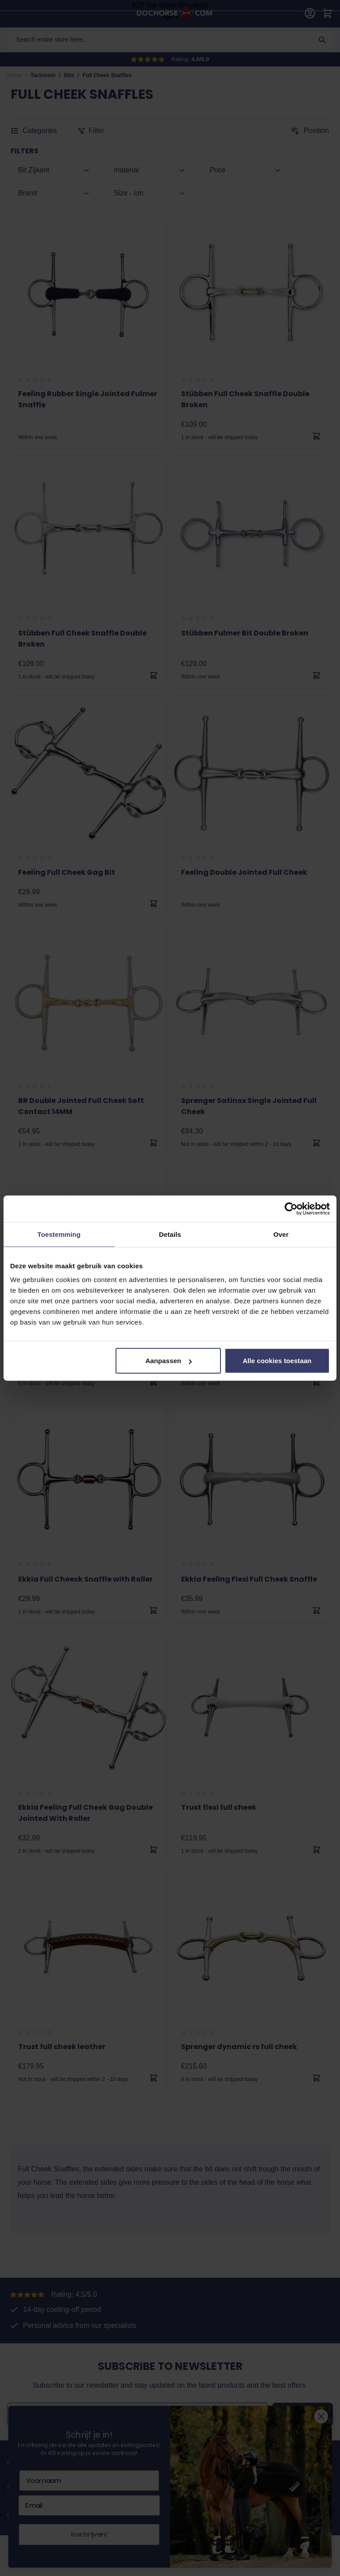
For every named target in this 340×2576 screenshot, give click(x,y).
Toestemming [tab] (59, 1234)
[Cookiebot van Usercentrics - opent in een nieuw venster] (291, 1208)
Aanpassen (168, 1360)
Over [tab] (281, 1234)
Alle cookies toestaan (277, 1360)
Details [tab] (170, 1234)
